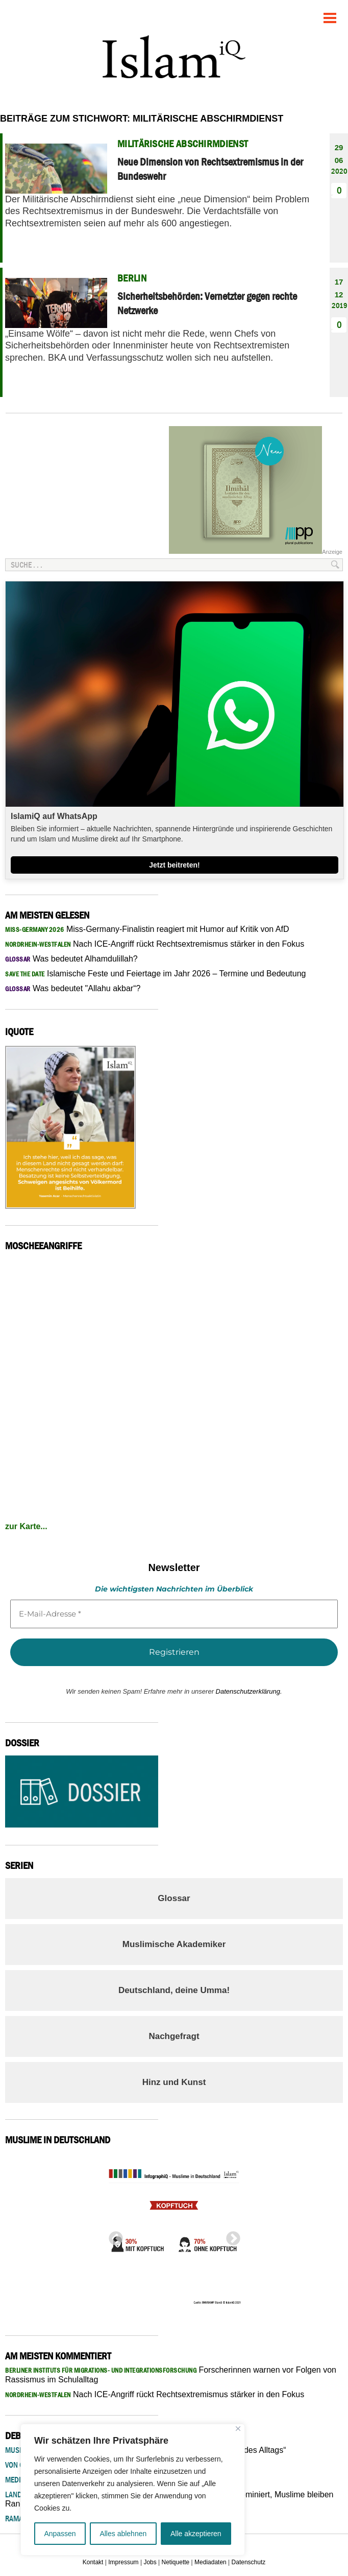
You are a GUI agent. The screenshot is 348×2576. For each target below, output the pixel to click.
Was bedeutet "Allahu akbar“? (72, 988)
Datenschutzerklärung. (249, 1691)
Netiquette (176, 2562)
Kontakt (93, 2562)
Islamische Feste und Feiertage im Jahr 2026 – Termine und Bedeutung (155, 973)
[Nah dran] (238, 2428)
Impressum (123, 2562)
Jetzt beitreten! (174, 865)
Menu (330, 14)
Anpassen (60, 2534)
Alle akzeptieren (195, 2534)
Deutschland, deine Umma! (174, 1990)
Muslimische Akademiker (174, 1944)
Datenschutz (249, 2562)
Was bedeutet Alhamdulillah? (71, 958)
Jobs (149, 2562)
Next (230, 2236)
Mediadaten (210, 2562)
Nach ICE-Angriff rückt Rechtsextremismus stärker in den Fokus (154, 944)
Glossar (174, 1898)
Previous (113, 2236)
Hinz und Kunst (174, 2082)
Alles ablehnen (123, 2534)
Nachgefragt (173, 2036)
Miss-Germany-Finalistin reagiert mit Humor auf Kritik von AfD (147, 929)
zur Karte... (26, 1526)
